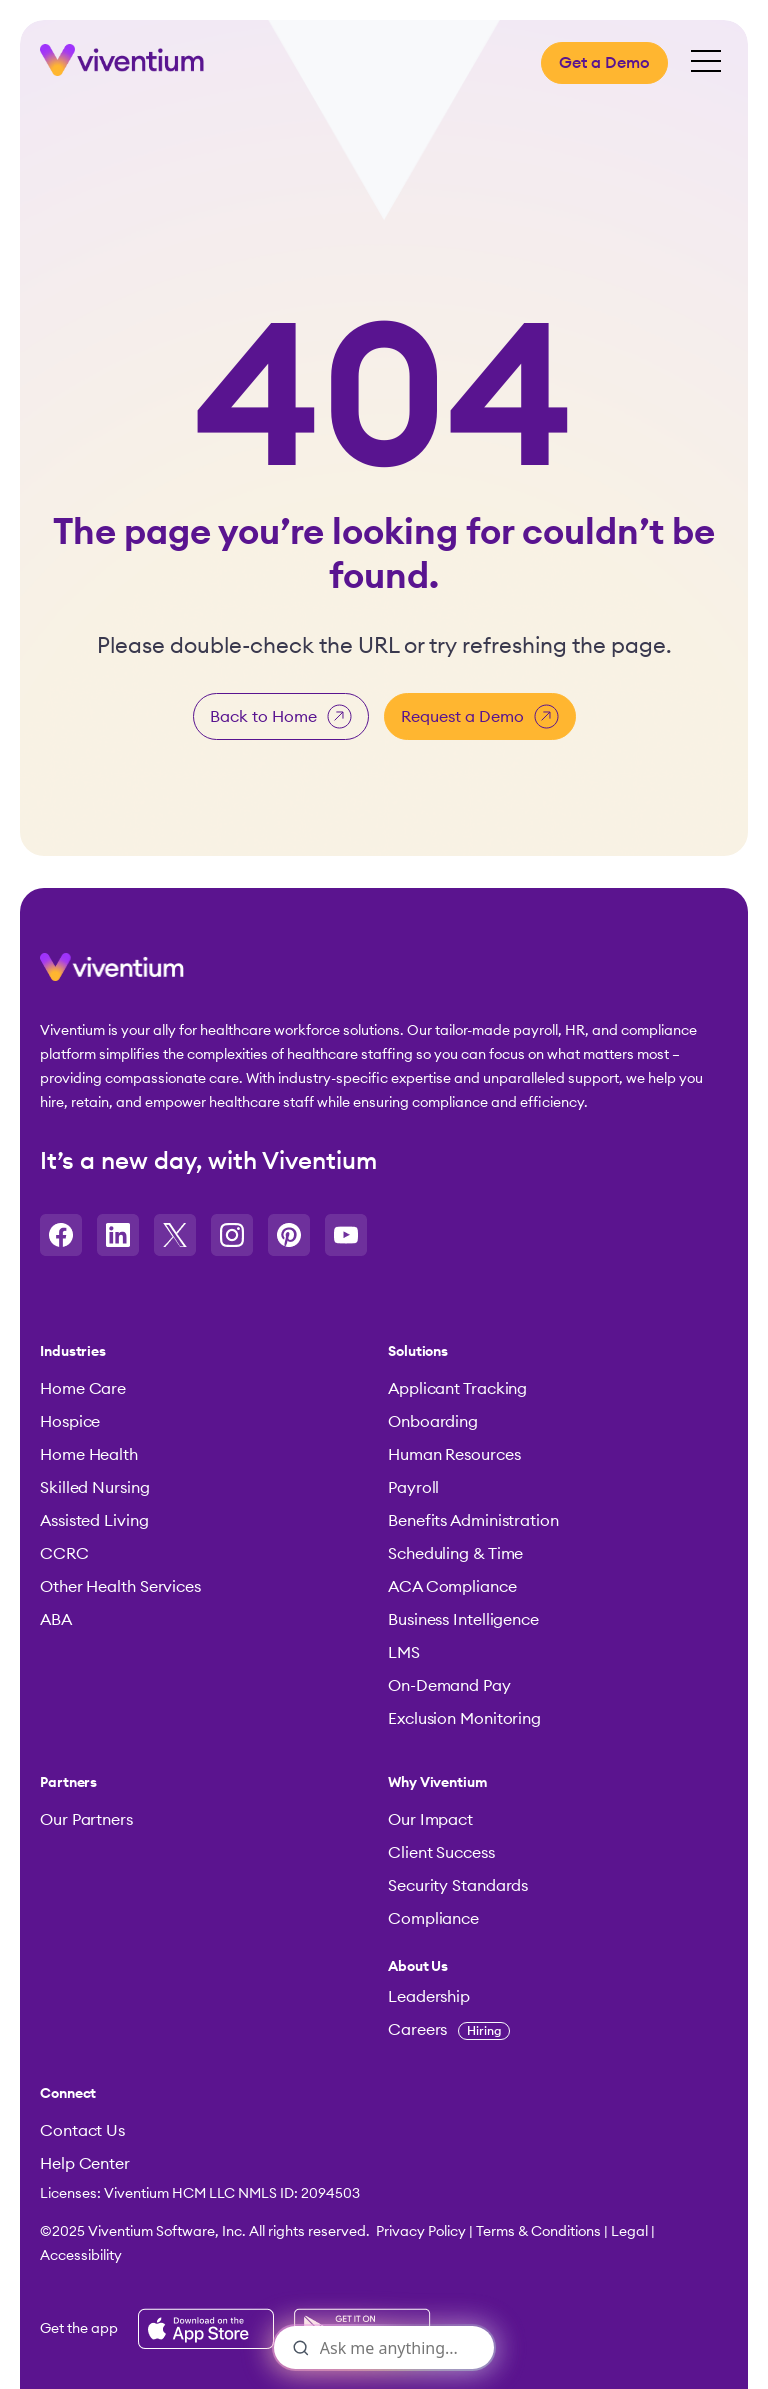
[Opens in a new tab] (61, 1235)
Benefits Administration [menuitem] (473, 1521)
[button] (112, 975)
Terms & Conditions (538, 2232)
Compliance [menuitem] (433, 1919)
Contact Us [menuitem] (82, 2131)
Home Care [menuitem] (83, 1389)
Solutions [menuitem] (418, 1352)
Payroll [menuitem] (413, 1488)
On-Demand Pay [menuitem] (449, 1686)
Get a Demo (604, 63)
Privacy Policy (421, 2232)
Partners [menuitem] (68, 1783)
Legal (629, 2232)
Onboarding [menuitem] (433, 1422)
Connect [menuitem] (68, 2094)
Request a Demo (480, 716)
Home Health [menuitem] (89, 1455)
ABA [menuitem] (56, 1620)
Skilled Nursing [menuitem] (95, 1488)
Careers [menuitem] (449, 2030)
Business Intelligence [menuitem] (463, 1620)
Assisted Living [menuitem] (94, 1521)
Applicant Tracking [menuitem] (457, 1389)
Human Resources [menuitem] (454, 1455)
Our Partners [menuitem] (86, 1820)
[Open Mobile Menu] (706, 62)
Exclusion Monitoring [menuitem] (464, 1719)
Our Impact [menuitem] (430, 1820)
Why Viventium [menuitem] (438, 1783)
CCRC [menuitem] (64, 1554)
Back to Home (281, 716)
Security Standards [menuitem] (458, 1886)
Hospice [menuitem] (70, 1422)
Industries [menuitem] (73, 1352)
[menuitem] (552, 1967)
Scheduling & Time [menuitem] (455, 1554)
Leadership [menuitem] (429, 1997)
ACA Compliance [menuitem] (452, 1587)
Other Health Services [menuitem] (120, 1587)
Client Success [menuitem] (441, 1853)
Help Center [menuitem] (85, 2164)
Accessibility (81, 2256)
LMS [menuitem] (404, 1653)
